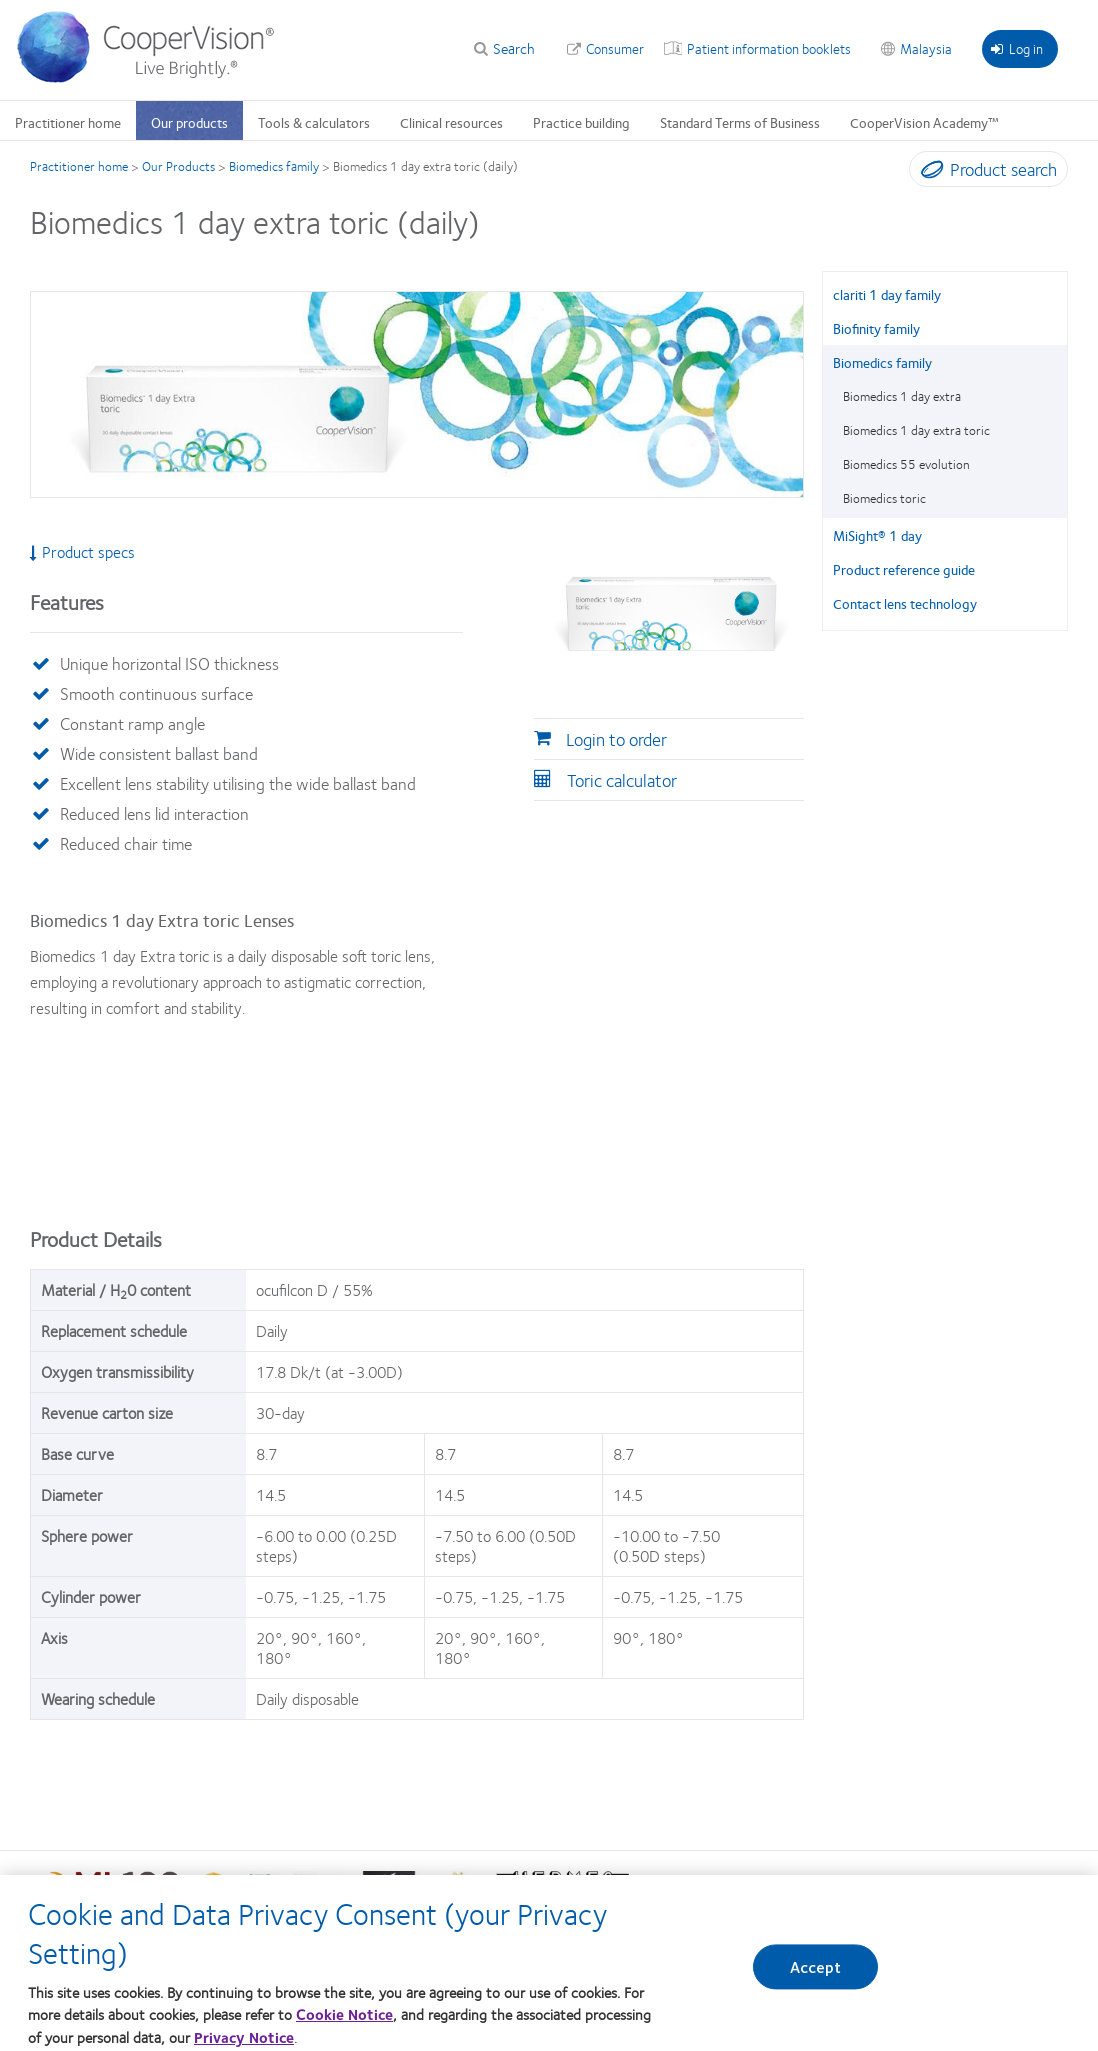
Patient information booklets (769, 48)
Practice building (581, 122)
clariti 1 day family (887, 294)
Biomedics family (274, 166)
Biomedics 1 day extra (902, 396)
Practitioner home (68, 122)
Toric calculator (622, 780)
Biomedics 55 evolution (906, 464)
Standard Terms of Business (740, 122)
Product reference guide (904, 569)
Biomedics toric (884, 498)
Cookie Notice (344, 2025)
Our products (189, 122)
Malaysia (926, 48)
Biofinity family (876, 328)
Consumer (615, 48)
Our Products (178, 166)
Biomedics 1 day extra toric (916, 430)
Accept (816, 1977)
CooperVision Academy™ (924, 122)
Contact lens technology (905, 603)
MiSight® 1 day (877, 535)
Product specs (82, 552)
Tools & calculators (314, 122)
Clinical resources (451, 122)
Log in (1017, 48)
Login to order (616, 739)
